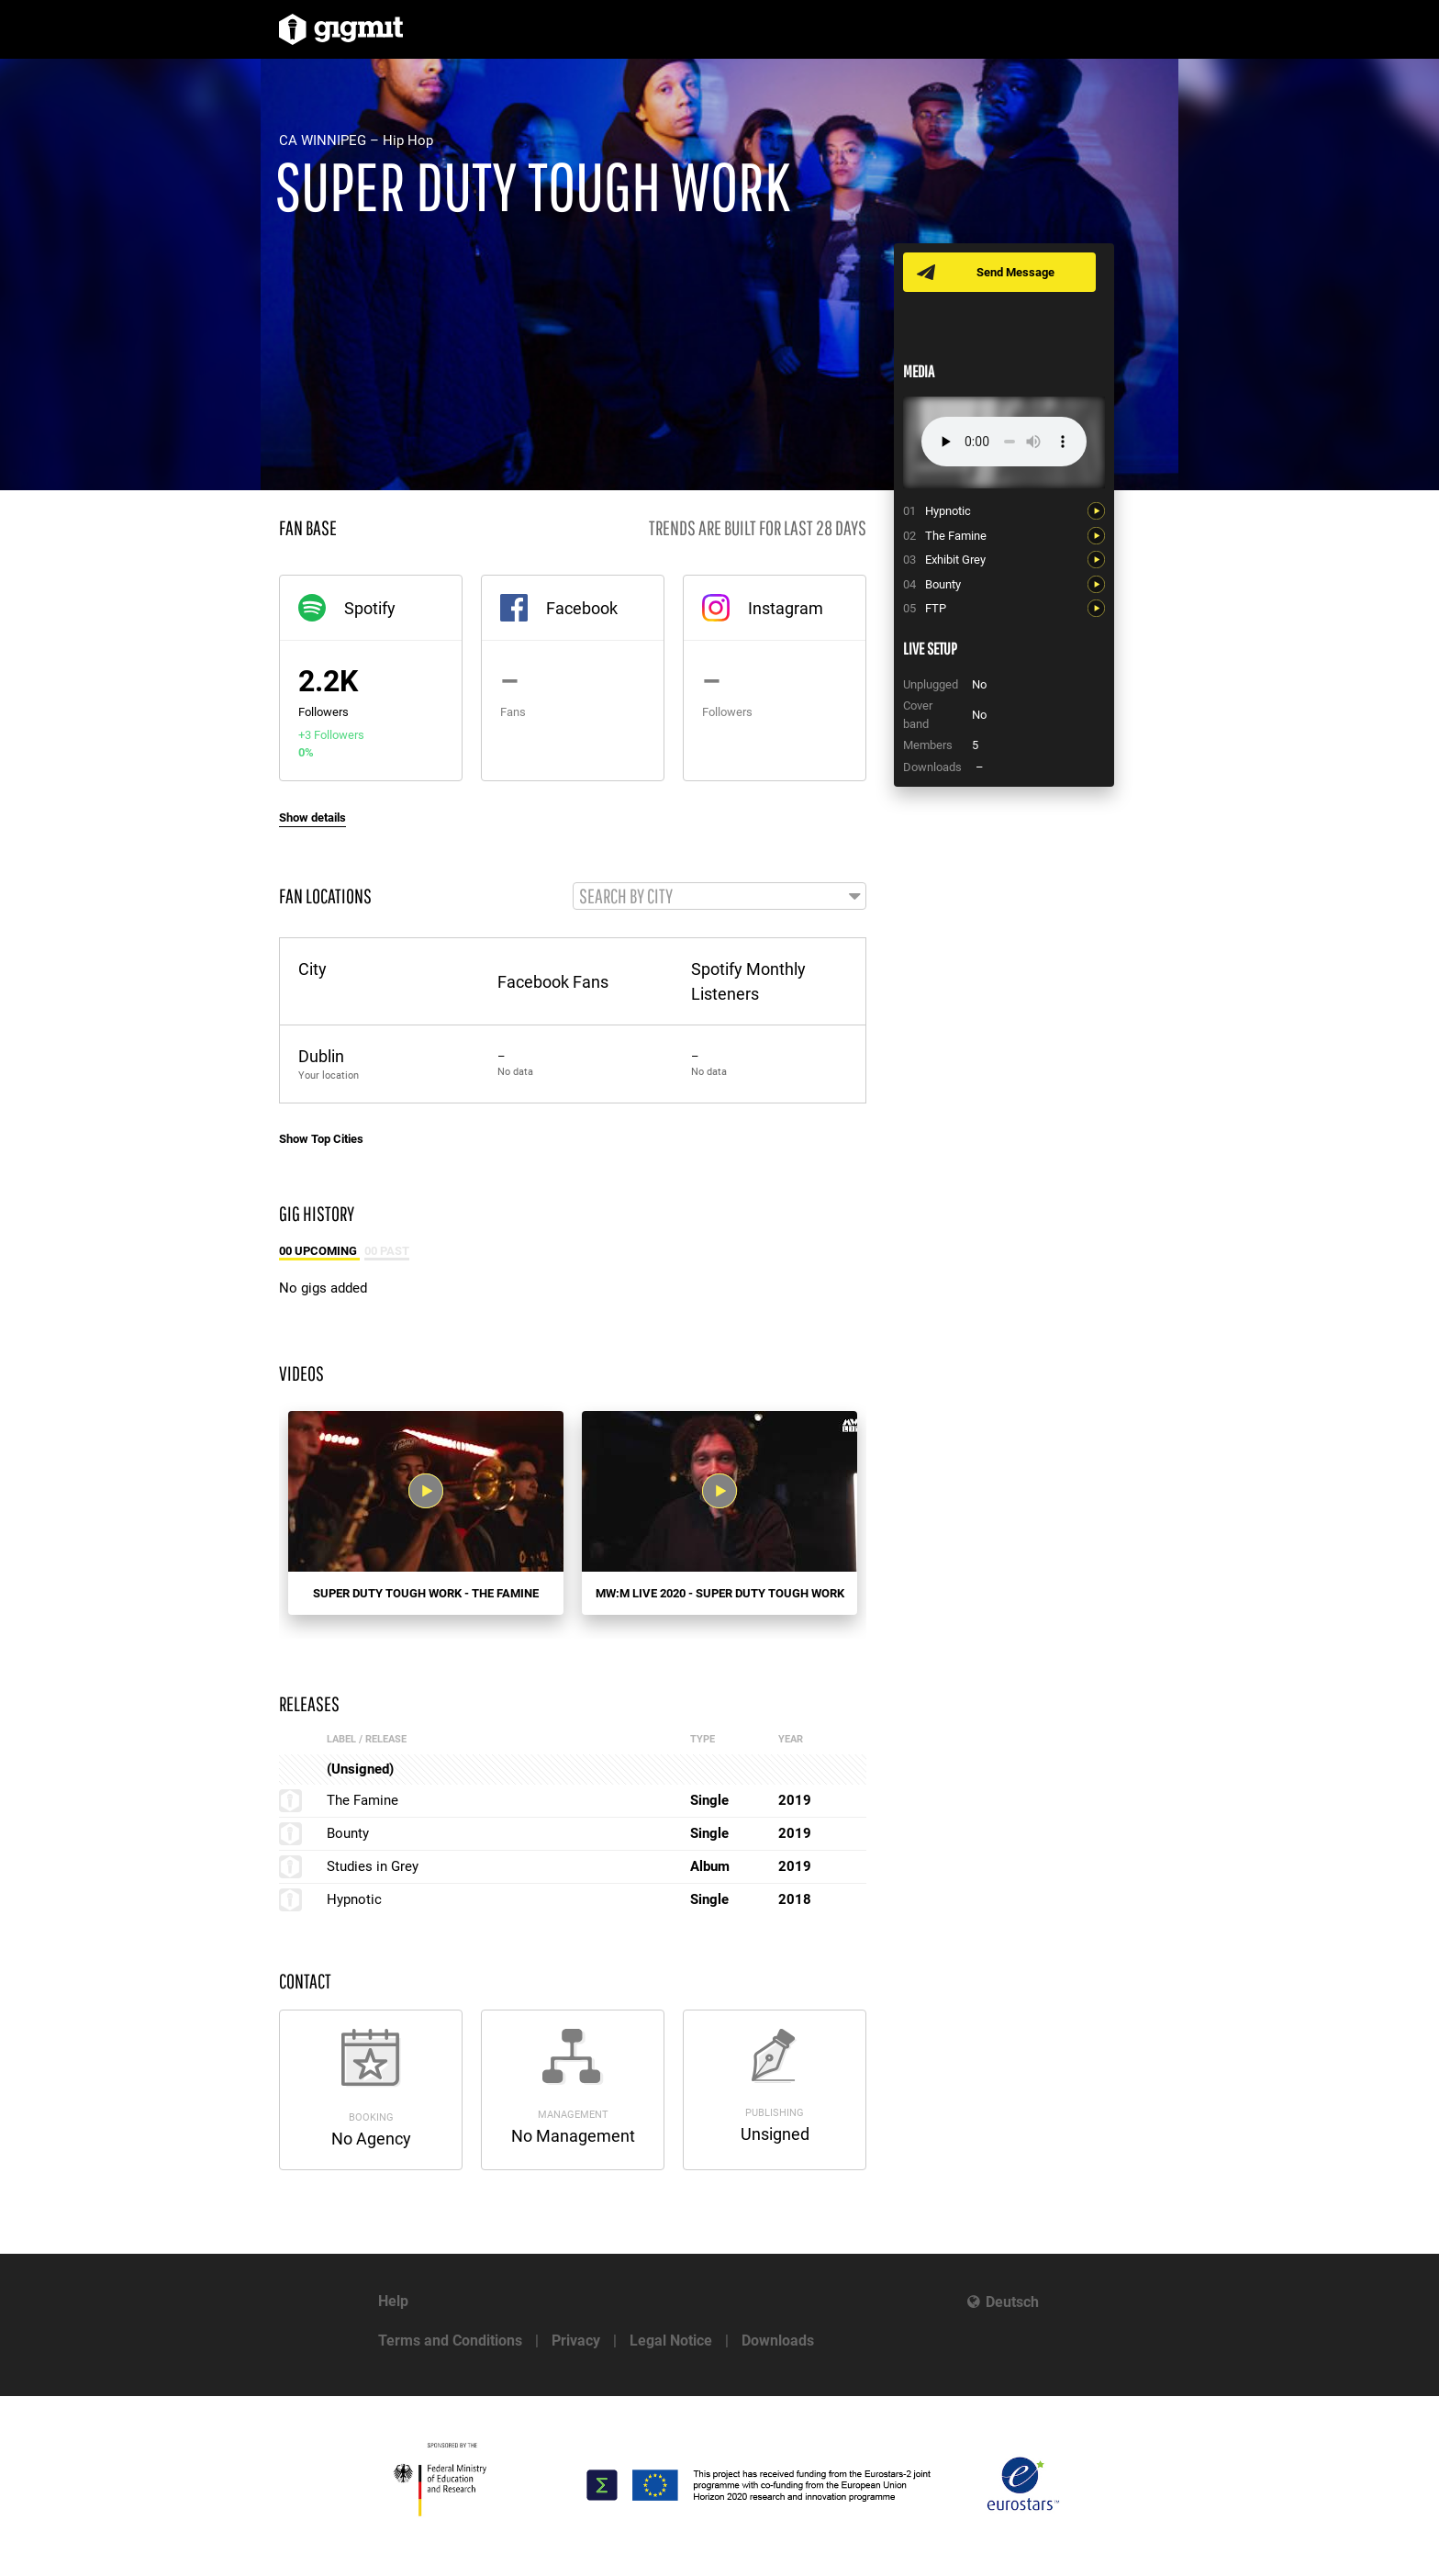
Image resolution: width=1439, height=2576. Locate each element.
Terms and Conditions (450, 2340)
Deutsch (1012, 2302)
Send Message (1015, 272)
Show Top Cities (321, 1140)
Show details (312, 817)
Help (393, 2301)
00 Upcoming (319, 1252)
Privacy (576, 2340)
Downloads (778, 2340)
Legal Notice (671, 2340)
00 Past (386, 1252)
